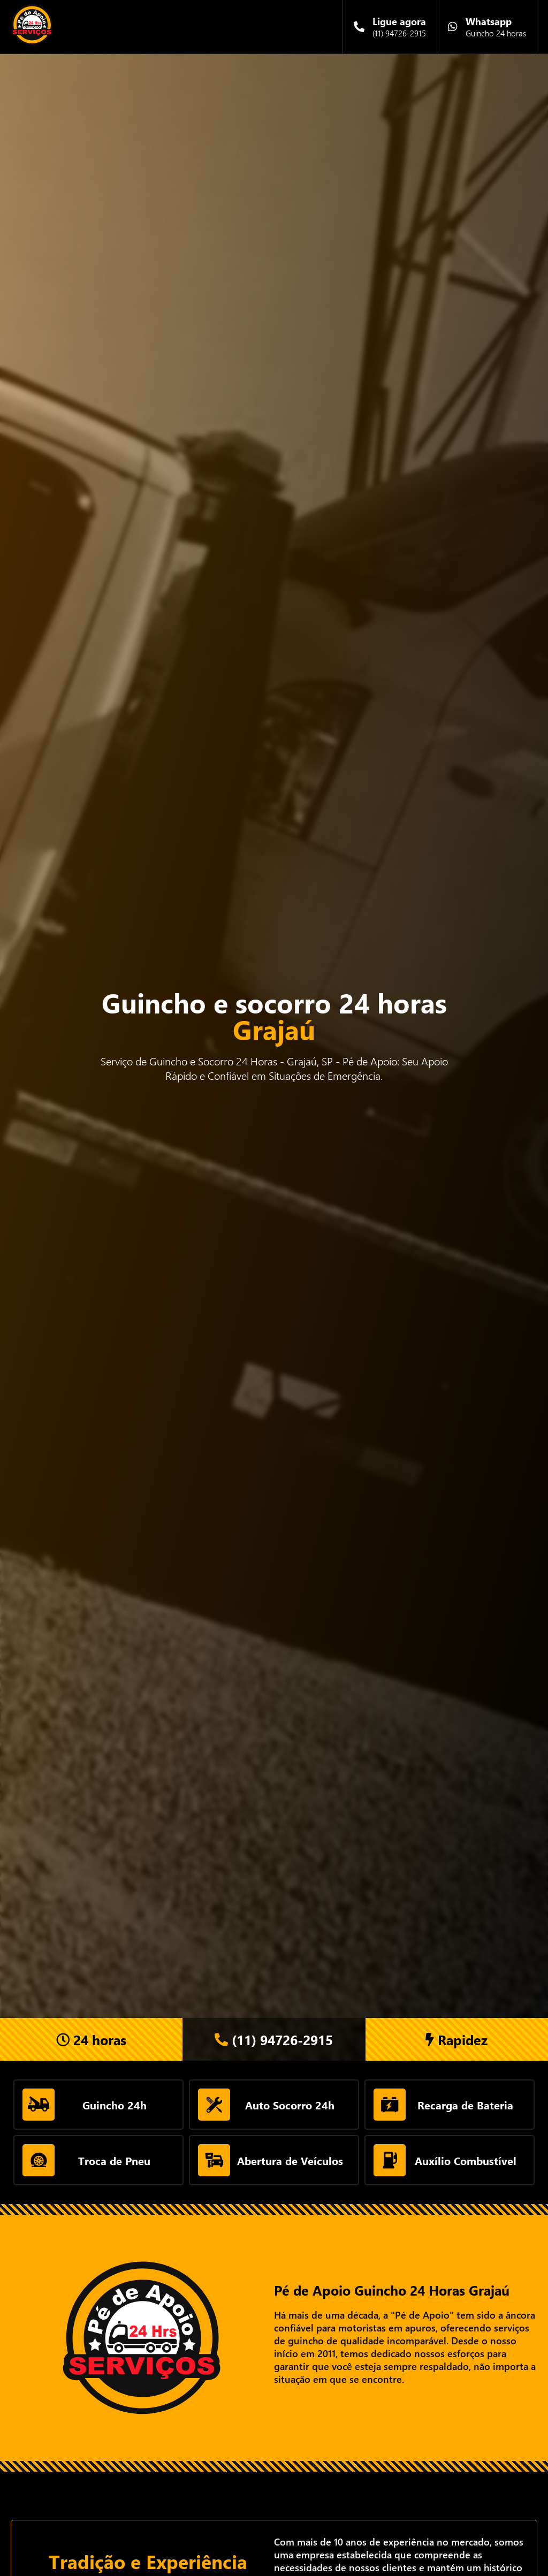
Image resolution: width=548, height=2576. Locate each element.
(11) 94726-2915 (274, 2039)
